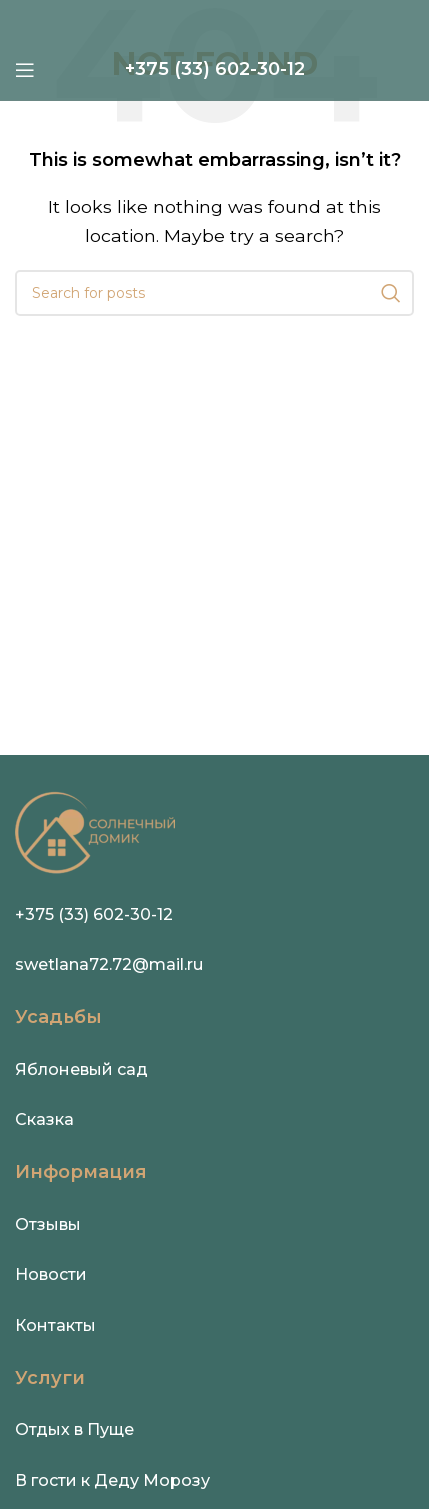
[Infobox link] (215, 69)
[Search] (214, 293)
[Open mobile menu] (25, 70)
